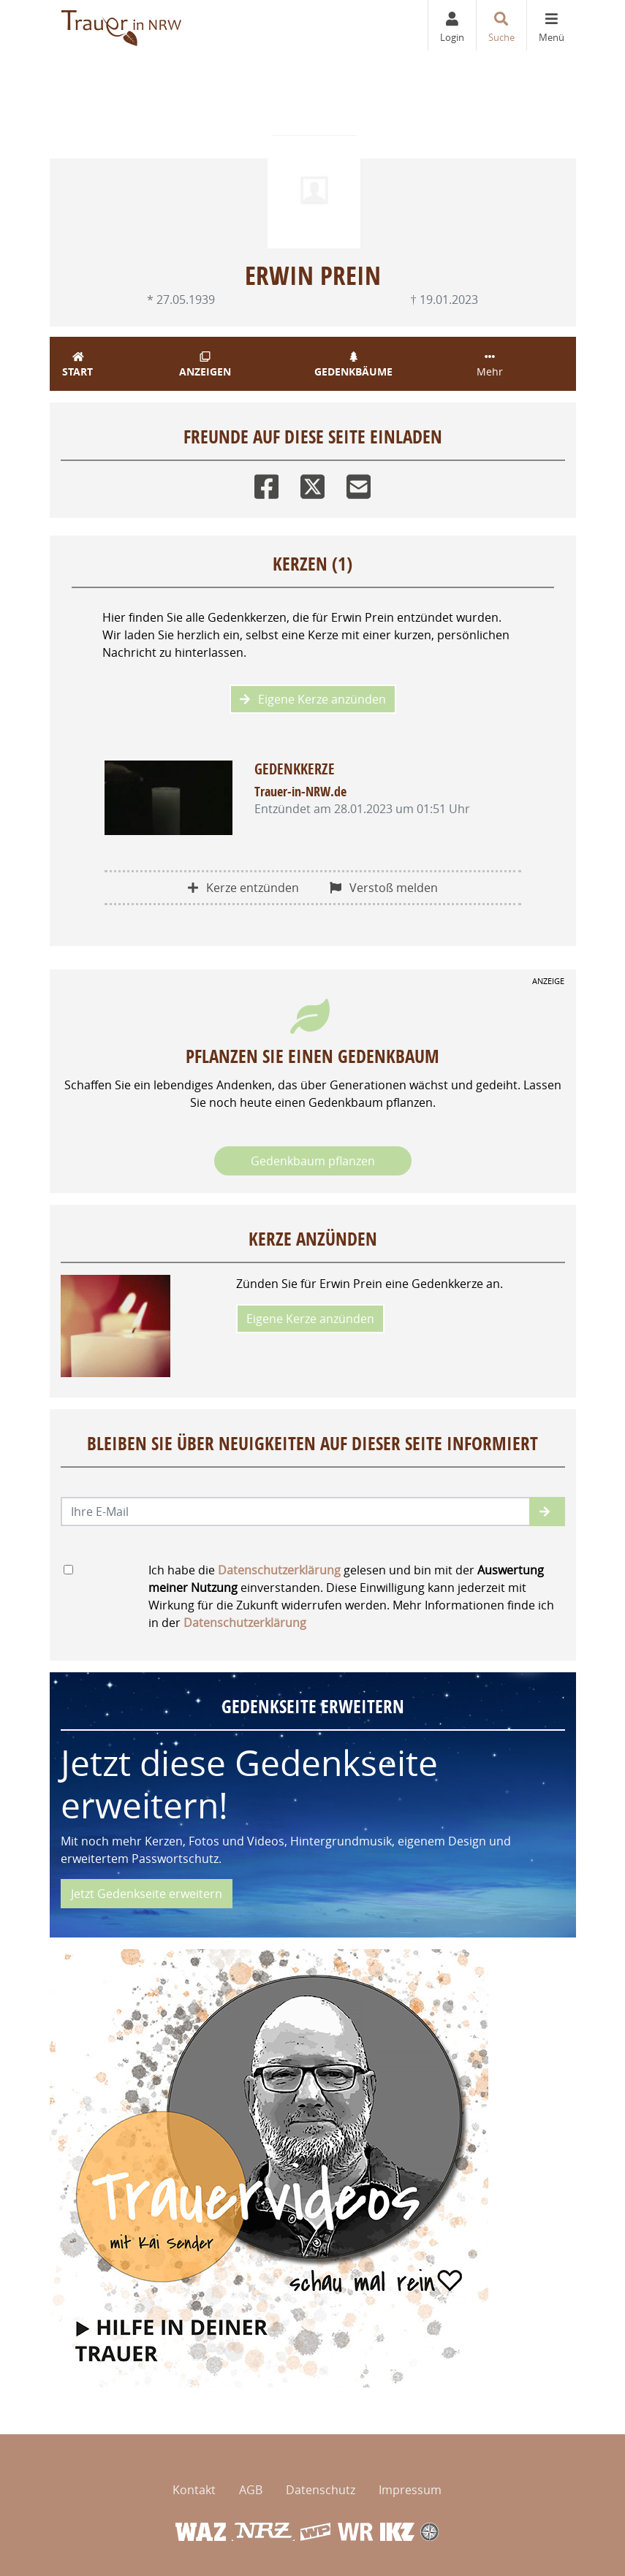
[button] (547, 1511)
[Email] (358, 483)
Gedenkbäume (353, 364)
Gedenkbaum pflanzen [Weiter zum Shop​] (313, 1161)
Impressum (410, 2490)
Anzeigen (205, 364)
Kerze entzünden (243, 888)
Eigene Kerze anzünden (313, 699)
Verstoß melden (384, 888)
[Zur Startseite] (122, 25)
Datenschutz (320, 2490)
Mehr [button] (490, 364)
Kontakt (194, 2490)
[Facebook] (266, 483)
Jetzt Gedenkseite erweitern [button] (146, 1894)
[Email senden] (296, 1511)
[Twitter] (312, 483)
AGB (250, 2490)
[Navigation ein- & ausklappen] (551, 25)
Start (78, 364)
